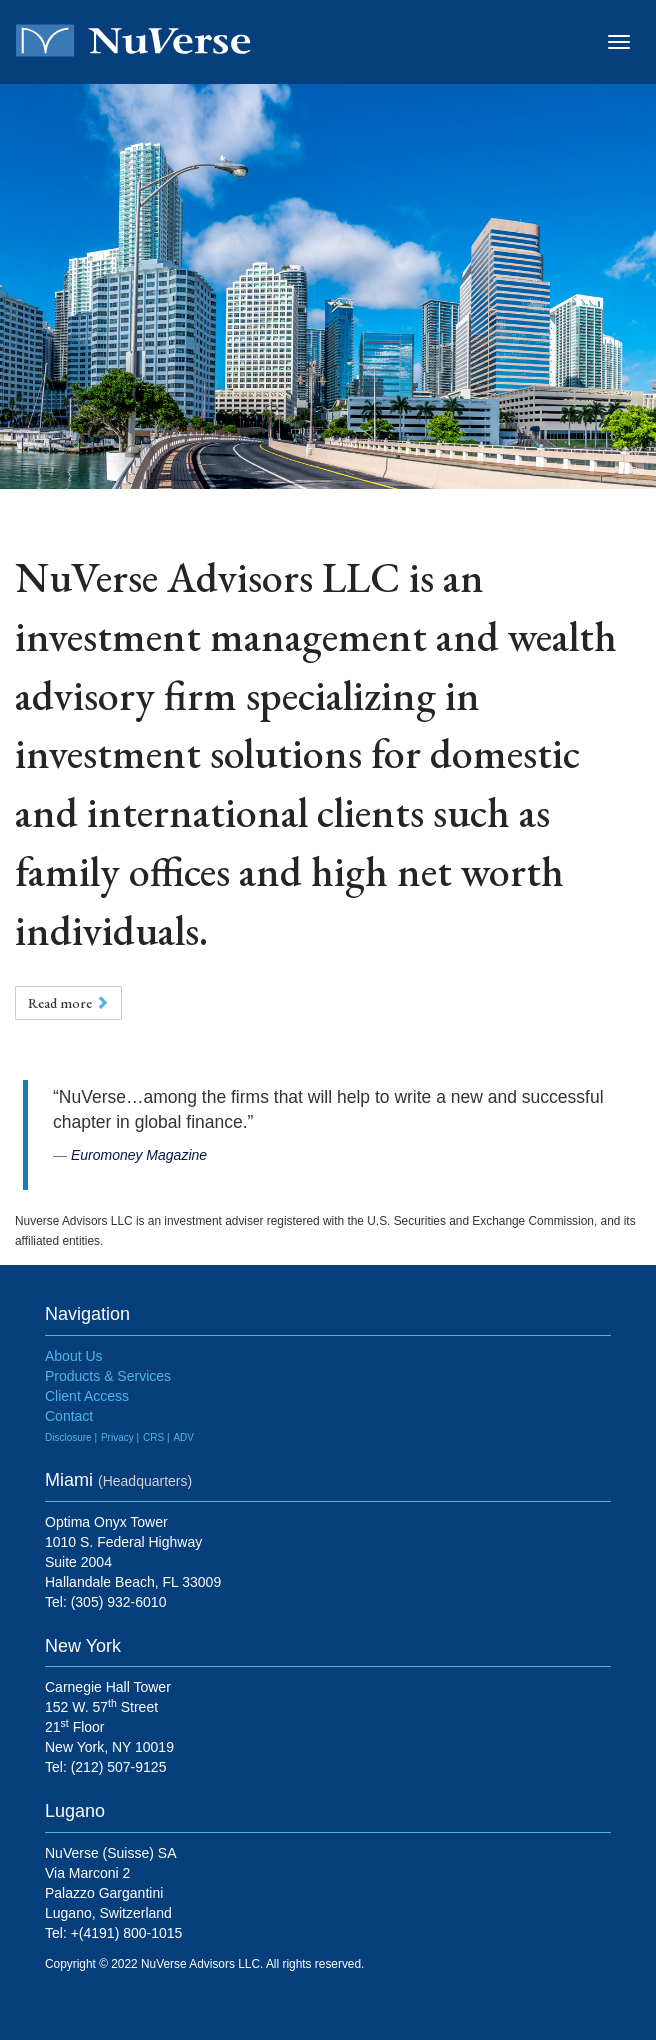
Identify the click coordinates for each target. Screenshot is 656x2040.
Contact (69, 1416)
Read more (68, 1003)
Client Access (87, 1396)
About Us (74, 1356)
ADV (183, 1437)
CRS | (156, 1437)
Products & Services (108, 1376)
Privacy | (120, 1437)
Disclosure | (71, 1437)
